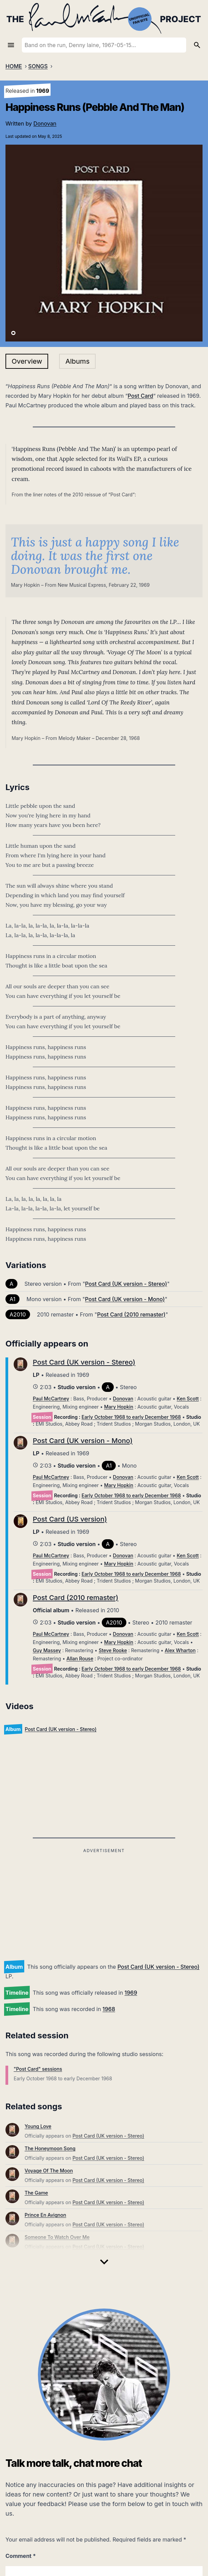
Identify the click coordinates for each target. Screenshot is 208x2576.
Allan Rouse (80, 1658)
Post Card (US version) (70, 1519)
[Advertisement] (104, 1903)
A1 (12, 1299)
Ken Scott (188, 1398)
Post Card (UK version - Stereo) (158, 1966)
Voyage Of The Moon (49, 2170)
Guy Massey (47, 1650)
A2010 (18, 1314)
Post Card (140, 395)
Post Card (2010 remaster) (131, 1314)
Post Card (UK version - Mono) (125, 1299)
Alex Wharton (180, 1650)
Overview (27, 361)
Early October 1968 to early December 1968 (131, 1417)
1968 (108, 2009)
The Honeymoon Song (50, 2148)
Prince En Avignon (45, 2215)
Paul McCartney (51, 1398)
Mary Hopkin (118, 1407)
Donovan (44, 123)
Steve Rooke (113, 1650)
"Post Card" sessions (38, 2069)
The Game (36, 2193)
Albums (77, 361)
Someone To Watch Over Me (57, 2237)
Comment (20, 2555)
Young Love (38, 2126)
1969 (131, 1992)
